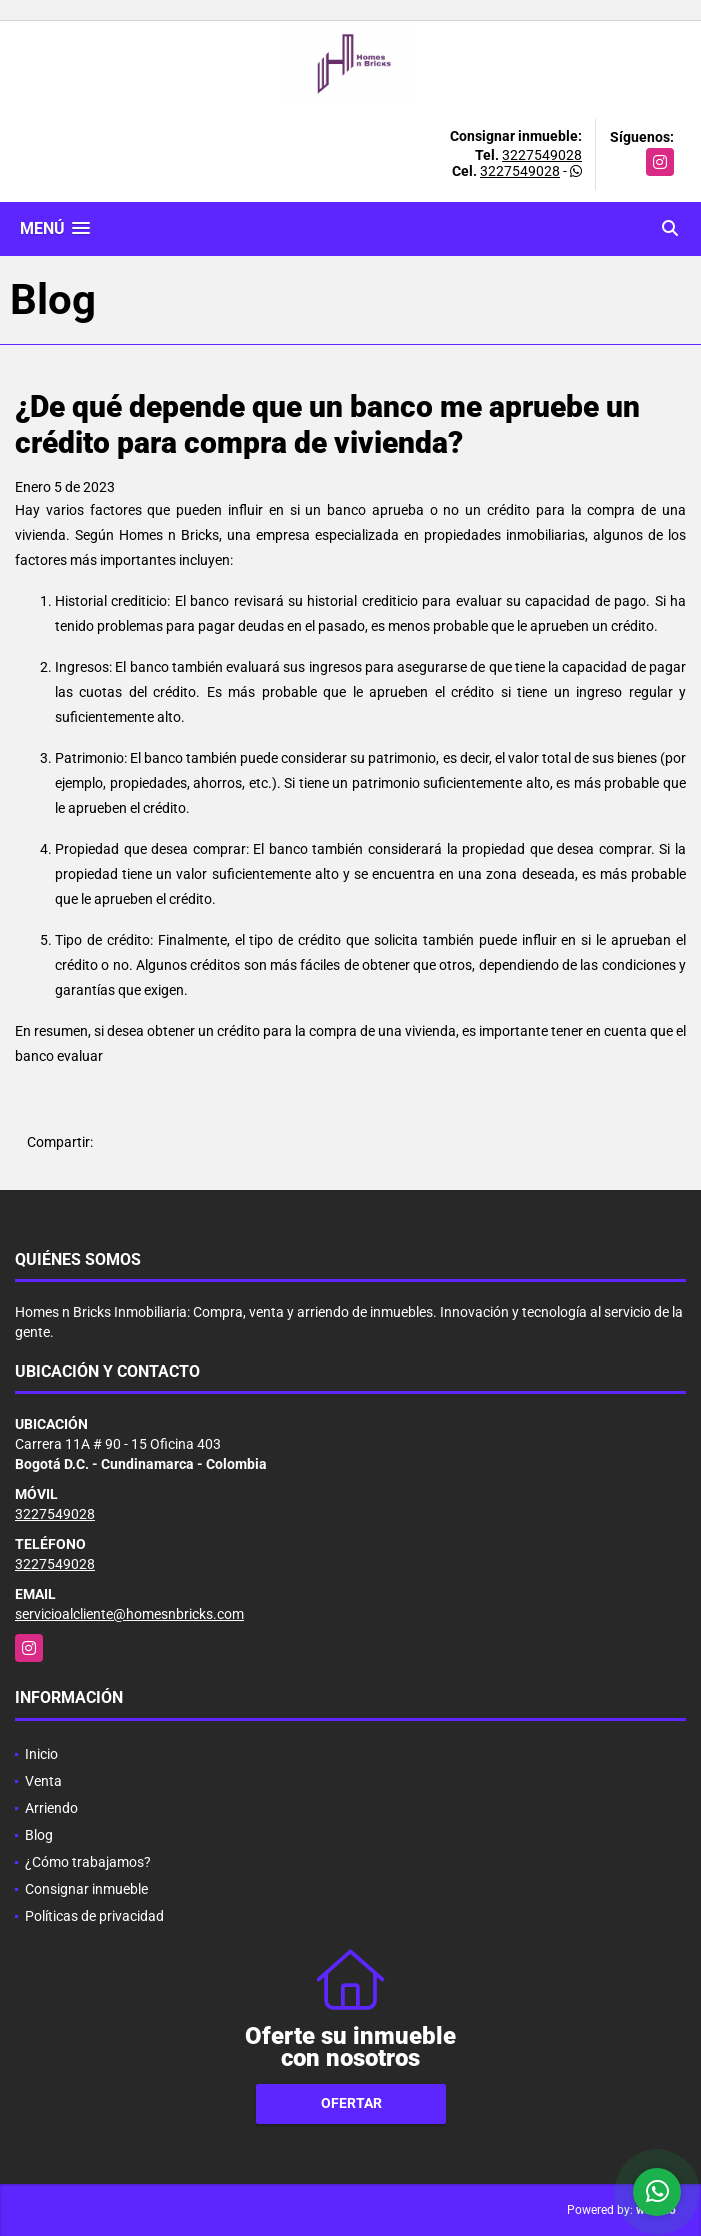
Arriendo (51, 1808)
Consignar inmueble (86, 1889)
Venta (43, 1781)
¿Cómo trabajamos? (88, 1862)
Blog (39, 1835)
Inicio (41, 1754)
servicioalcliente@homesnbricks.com (129, 1614)
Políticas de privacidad (94, 1916)
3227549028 (542, 155)
